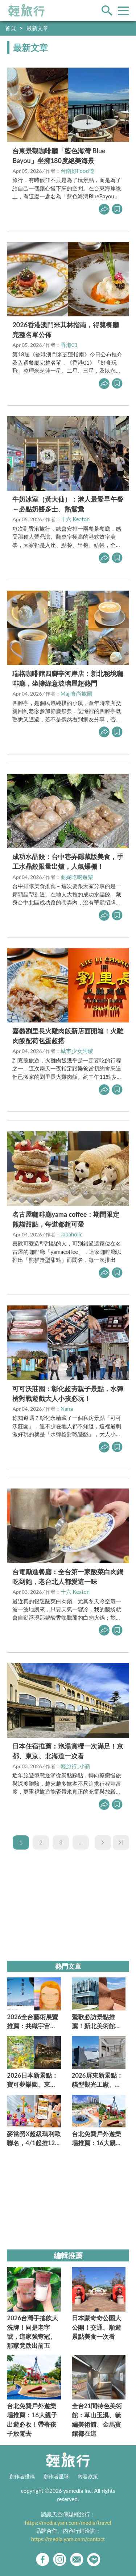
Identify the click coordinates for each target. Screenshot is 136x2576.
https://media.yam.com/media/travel (68, 2522)
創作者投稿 (22, 2476)
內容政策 (88, 2476)
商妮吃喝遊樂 (77, 877)
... (81, 1842)
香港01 (69, 344)
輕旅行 (26, 10)
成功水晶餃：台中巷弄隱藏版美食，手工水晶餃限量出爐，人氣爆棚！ (67, 861)
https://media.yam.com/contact (68, 2539)
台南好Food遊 (77, 170)
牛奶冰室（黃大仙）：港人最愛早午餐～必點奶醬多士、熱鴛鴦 (67, 504)
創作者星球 (56, 2476)
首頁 (10, 28)
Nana (67, 1408)
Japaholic (72, 1234)
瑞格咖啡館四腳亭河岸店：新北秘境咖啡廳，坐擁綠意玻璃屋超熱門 (67, 678)
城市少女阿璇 (77, 1051)
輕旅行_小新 (75, 1766)
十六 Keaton (75, 519)
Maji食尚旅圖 (76, 693)
